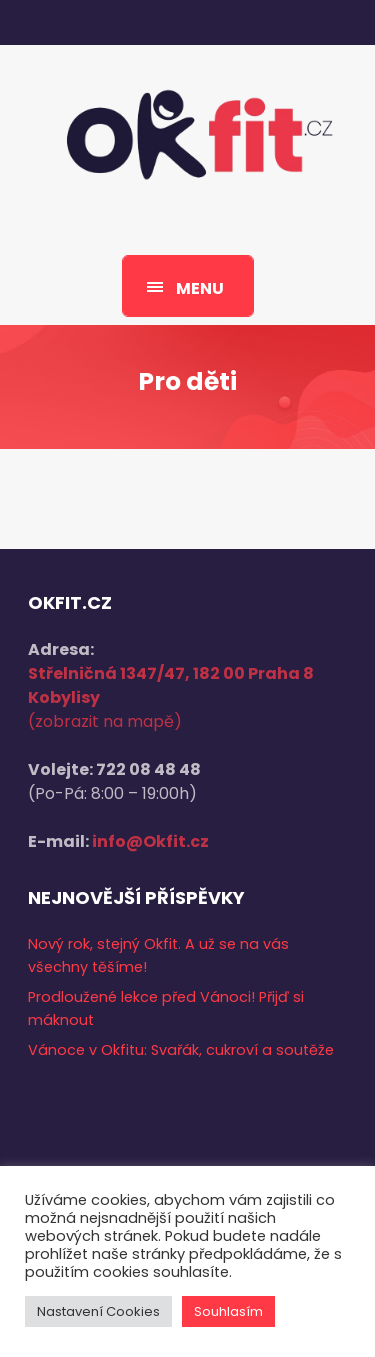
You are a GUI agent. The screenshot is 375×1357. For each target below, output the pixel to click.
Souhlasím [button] (228, 1311)
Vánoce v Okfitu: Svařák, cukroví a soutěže (181, 1050)
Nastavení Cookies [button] (98, 1311)
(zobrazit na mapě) (105, 721)
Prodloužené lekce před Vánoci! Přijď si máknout (166, 1008)
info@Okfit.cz (150, 841)
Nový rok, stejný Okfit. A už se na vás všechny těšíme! (158, 955)
